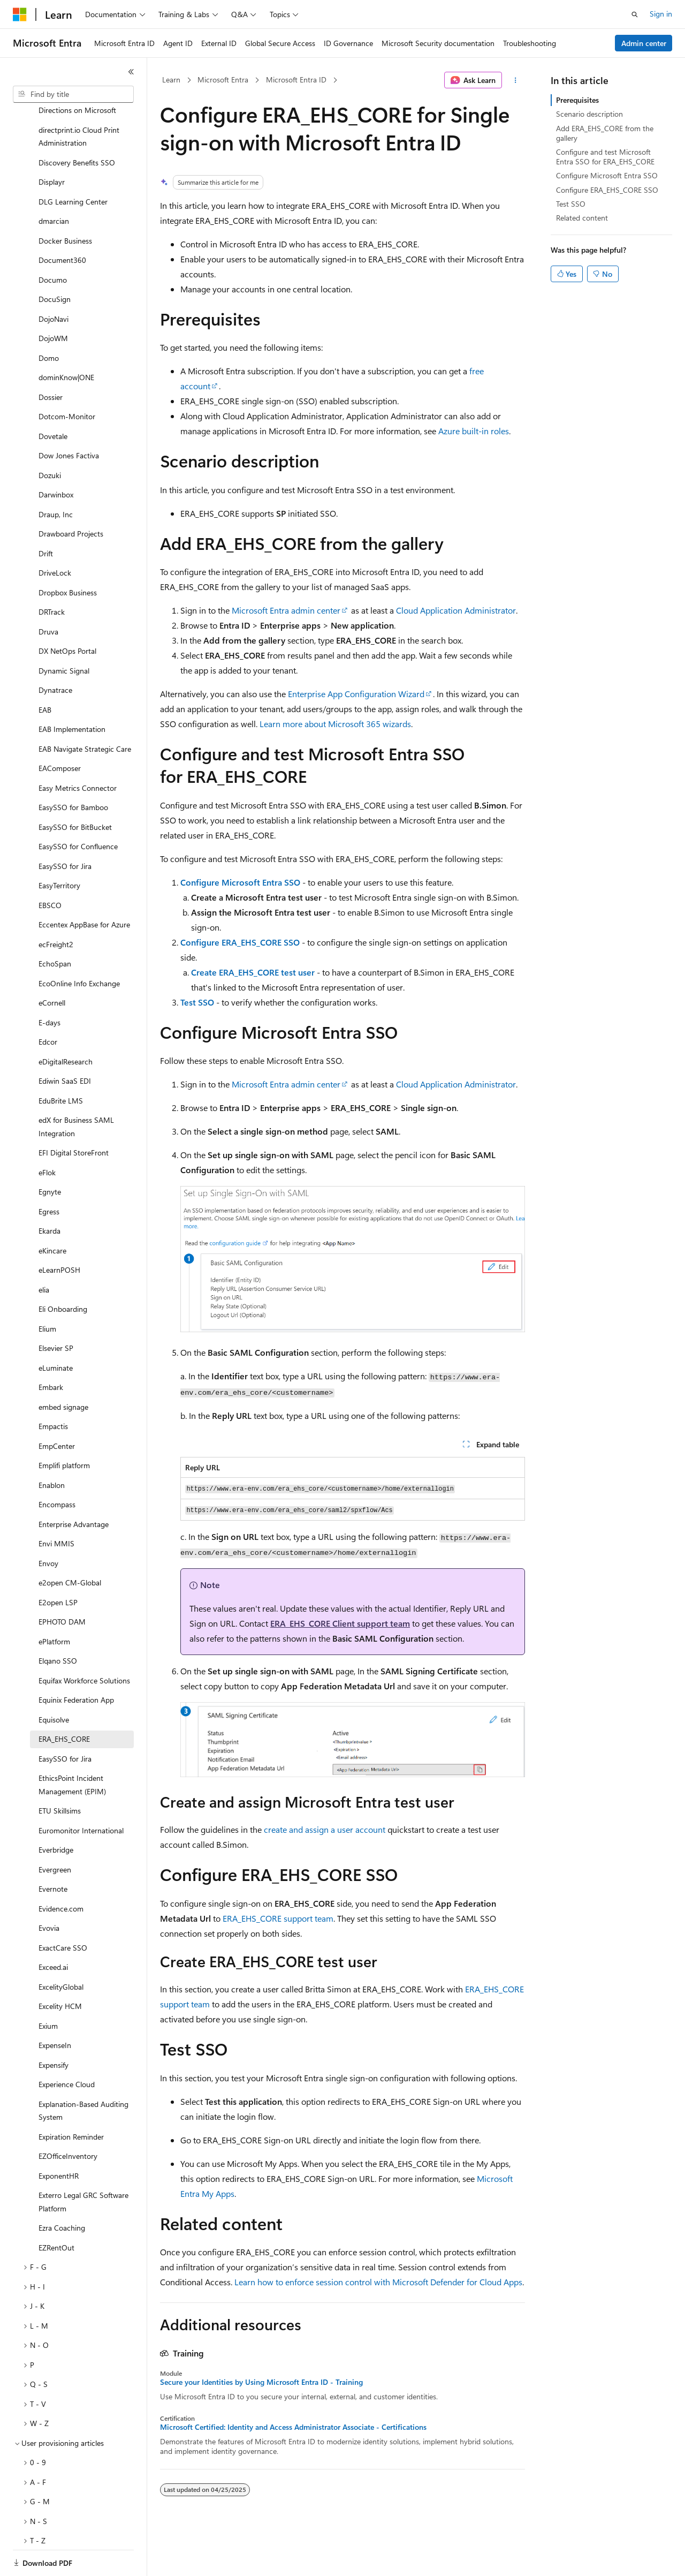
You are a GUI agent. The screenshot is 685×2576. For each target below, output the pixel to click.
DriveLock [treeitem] (55, 536)
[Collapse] (131, 71)
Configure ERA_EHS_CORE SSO (240, 942)
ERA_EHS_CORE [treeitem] (64, 1702)
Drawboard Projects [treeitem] (71, 497)
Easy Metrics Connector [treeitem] (78, 751)
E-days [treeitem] (49, 985)
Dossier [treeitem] (51, 360)
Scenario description (589, 114)
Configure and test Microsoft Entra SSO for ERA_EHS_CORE (605, 157)
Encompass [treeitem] (57, 1467)
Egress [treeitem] (49, 1174)
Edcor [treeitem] (48, 1005)
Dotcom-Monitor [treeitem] (67, 379)
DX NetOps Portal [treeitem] (67, 614)
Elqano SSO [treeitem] (58, 1624)
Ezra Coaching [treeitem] (62, 2191)
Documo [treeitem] (53, 243)
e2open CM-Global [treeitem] (70, 1545)
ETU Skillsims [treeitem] (60, 1774)
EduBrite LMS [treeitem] (61, 1064)
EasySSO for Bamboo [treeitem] (73, 770)
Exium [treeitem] (48, 1989)
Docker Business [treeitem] (65, 204)
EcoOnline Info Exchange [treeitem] (79, 946)
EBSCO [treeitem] (50, 868)
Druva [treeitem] (48, 595)
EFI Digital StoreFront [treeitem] (74, 1116)
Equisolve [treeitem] (54, 1683)
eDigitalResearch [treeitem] (66, 1024)
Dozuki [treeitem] (50, 438)
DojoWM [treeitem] (53, 301)
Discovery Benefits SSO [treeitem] (77, 125)
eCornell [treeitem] (52, 966)
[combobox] (73, 94)
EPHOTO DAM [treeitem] (62, 1585)
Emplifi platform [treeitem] (64, 1428)
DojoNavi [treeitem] (53, 282)
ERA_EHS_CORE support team (278, 1918)
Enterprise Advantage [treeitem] (74, 1487)
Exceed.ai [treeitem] (53, 1930)
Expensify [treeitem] (53, 2028)
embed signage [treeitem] (63, 1370)
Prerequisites (577, 100)
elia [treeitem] (44, 1253)
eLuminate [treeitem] (56, 1331)
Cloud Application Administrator (456, 610)
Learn (171, 79)
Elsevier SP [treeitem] (56, 1311)
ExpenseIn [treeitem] (55, 2008)
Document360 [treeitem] (62, 223)
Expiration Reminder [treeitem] (71, 2100)
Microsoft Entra (222, 79)
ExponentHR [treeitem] (59, 2139)
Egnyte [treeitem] (50, 1155)
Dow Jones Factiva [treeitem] (69, 418)
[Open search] (634, 14)
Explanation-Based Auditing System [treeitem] (83, 2074)
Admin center (643, 43)
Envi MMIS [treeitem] (56, 1506)
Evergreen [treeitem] (55, 1832)
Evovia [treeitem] (49, 1891)
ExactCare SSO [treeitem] (63, 1911)
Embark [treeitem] (51, 1350)
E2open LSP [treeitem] (58, 1565)
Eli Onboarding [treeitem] (63, 1272)
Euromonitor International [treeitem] (81, 1793)
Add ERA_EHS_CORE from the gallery (604, 133)
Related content (582, 218)
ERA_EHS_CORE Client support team (340, 1623)
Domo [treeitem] (49, 321)
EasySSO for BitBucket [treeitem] (75, 790)
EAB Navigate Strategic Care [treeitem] (85, 712)
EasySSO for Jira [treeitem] (65, 829)
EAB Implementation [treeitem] (72, 692)
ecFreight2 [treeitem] (56, 907)
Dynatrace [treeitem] (55, 653)
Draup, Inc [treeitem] (56, 477)
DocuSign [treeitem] (55, 262)
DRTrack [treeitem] (52, 575)
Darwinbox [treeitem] (56, 457)
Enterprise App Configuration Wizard (356, 693)
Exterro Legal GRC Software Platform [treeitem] (83, 2165)
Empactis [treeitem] (53, 1389)
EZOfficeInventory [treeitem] (68, 2119)
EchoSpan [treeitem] (55, 926)
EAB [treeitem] (45, 673)
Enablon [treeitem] (52, 1448)
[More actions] (515, 80)
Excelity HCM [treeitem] (60, 1969)
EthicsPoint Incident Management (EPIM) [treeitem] (72, 1747)
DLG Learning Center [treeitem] (73, 165)
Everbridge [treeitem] (56, 1813)
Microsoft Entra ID (296, 79)
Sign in (661, 14)
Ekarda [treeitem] (49, 1194)
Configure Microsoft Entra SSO (240, 882)
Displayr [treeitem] (52, 145)
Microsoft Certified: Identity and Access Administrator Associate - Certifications (293, 2427)
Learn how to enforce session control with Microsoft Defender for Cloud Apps (378, 2281)
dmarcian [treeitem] (54, 184)
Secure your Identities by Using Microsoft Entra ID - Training (261, 2382)
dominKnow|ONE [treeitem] (66, 340)
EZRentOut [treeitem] (56, 2210)
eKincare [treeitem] (52, 1213)
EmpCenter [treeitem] (57, 1409)
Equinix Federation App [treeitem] (76, 1663)
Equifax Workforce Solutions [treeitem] (84, 1643)
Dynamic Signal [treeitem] (64, 634)
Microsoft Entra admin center (286, 610)
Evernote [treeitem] (53, 1852)
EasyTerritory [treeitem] (59, 848)
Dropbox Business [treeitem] (68, 555)
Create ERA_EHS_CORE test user (253, 972)
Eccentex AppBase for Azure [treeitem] (84, 887)
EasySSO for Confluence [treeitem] (78, 809)
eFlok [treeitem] (47, 1135)
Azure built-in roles (473, 430)
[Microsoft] (20, 14)
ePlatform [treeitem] (54, 1604)
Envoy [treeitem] (48, 1526)
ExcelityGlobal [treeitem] (61, 1950)
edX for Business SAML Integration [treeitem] (76, 1089)
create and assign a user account (324, 1829)
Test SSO (197, 1002)
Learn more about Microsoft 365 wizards (335, 723)
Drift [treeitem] (46, 516)
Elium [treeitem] (47, 1292)
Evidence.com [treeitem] (61, 1872)
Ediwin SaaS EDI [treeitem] (65, 1044)
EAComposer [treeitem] (60, 731)
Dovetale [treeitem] (53, 399)
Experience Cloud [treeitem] (67, 2047)
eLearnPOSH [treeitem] (59, 1233)
